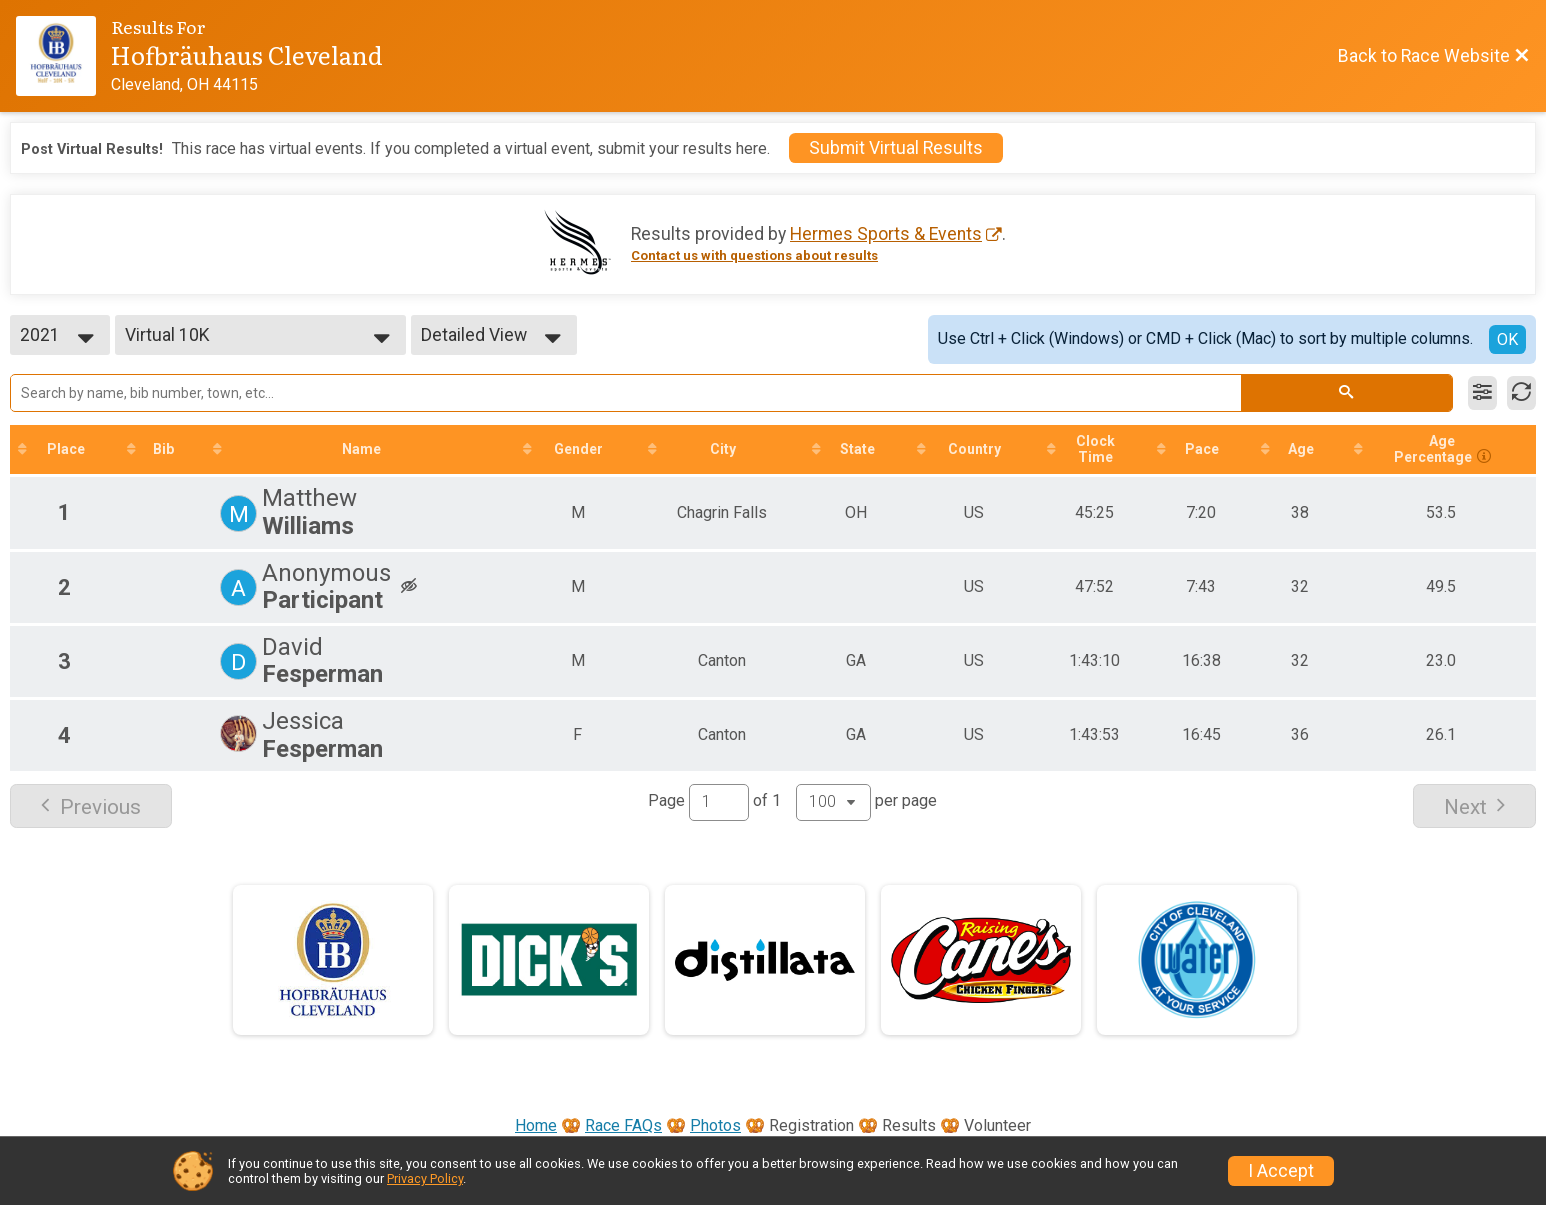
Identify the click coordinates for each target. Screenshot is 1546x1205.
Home (536, 1125)
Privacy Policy (425, 1178)
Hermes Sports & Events (886, 234)
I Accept (1281, 1171)
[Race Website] (63, 56)
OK (1507, 339)
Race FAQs (623, 1125)
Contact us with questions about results (754, 255)
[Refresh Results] (1521, 393)
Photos (715, 1125)
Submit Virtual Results (896, 148)
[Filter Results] (1482, 393)
